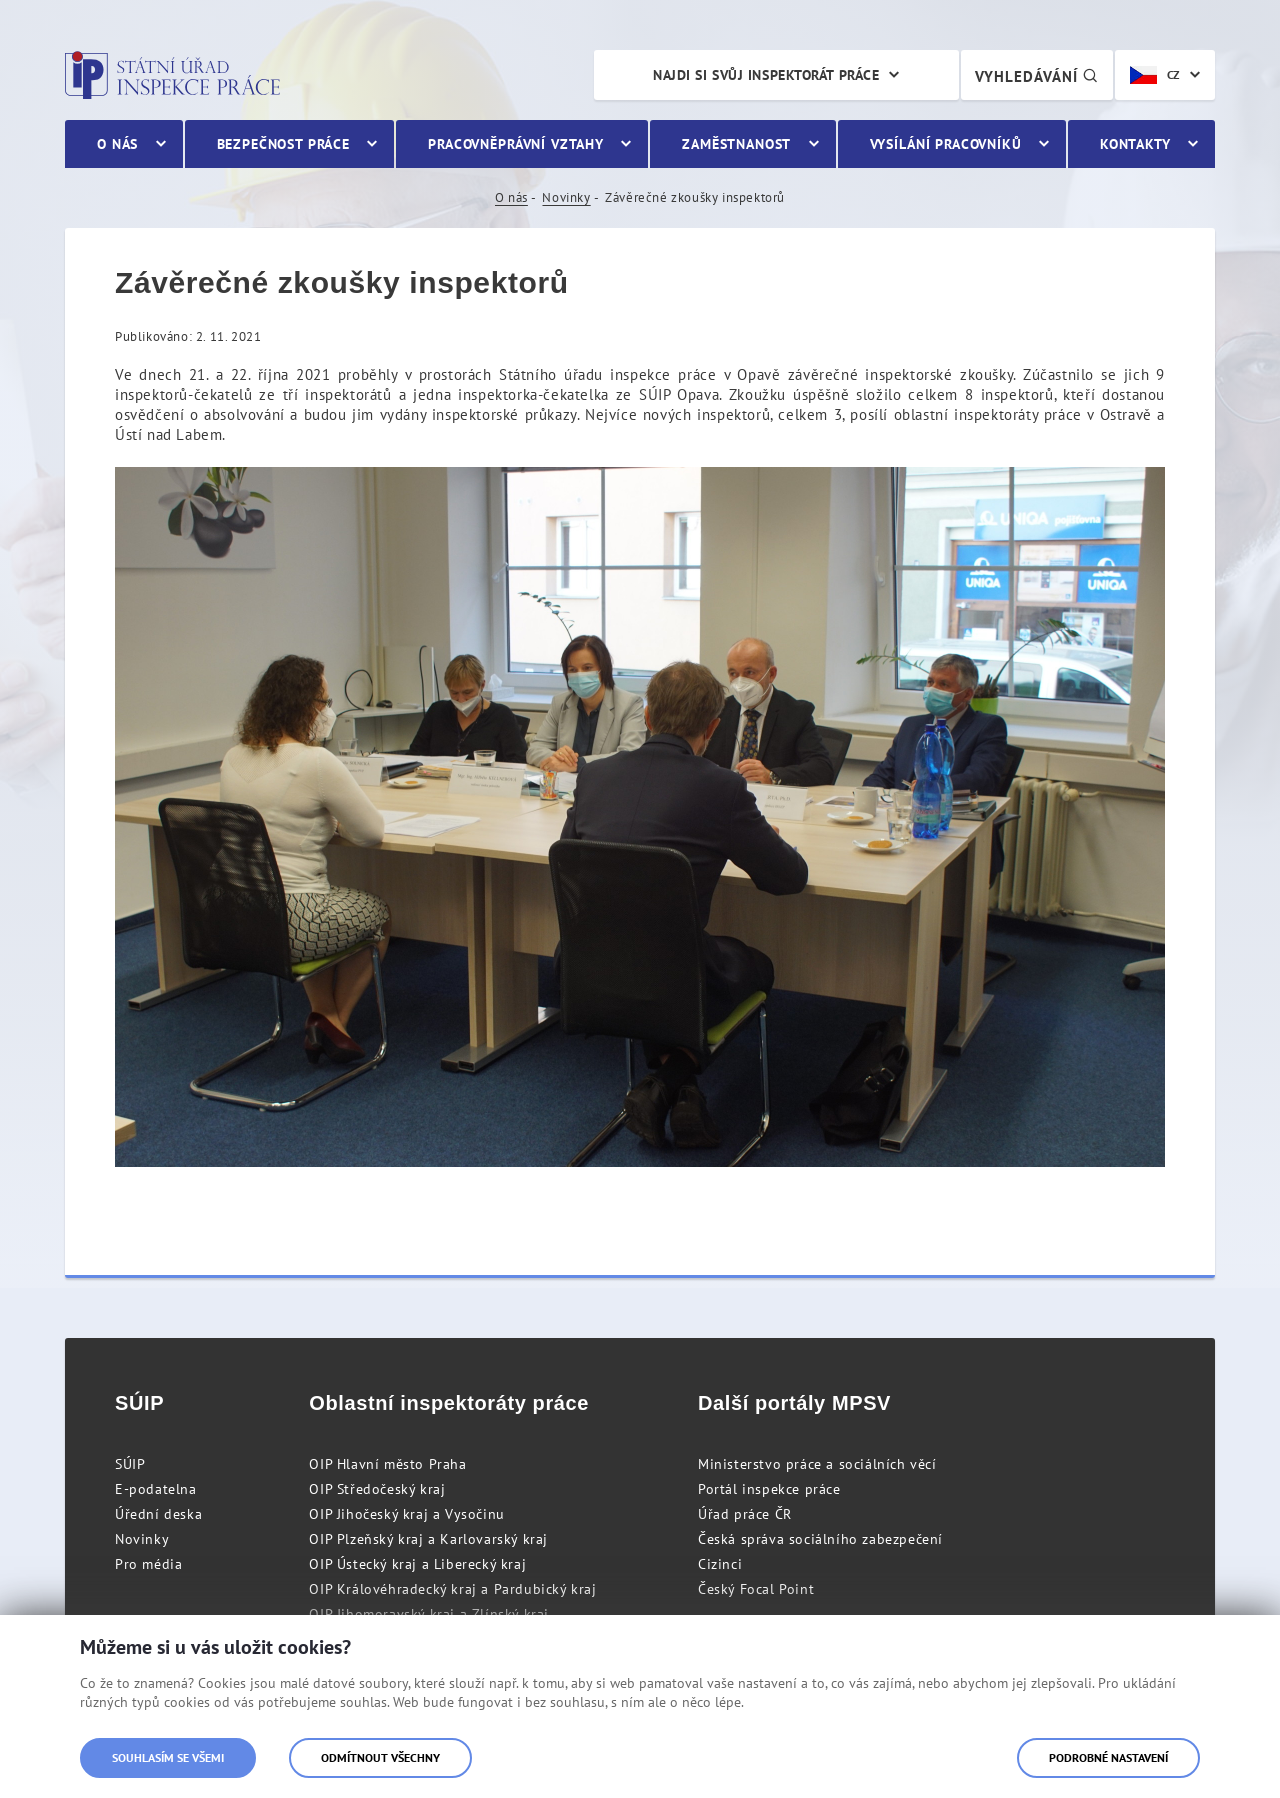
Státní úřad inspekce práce (172, 75)
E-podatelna (156, 1489)
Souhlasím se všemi (168, 1757)
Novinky (566, 197)
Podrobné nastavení (1108, 1757)
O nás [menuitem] (117, 144)
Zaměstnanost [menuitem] (736, 144)
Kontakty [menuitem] (1135, 144)
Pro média (148, 1564)
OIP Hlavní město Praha (387, 1464)
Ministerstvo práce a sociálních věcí (817, 1464)
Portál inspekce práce (769, 1489)
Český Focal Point (756, 1589)
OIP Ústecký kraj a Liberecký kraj (417, 1564)
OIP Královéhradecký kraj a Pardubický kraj (452, 1589)
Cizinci (720, 1564)
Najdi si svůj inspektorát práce (766, 75)
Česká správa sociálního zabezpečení (820, 1539)
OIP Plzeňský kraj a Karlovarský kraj (428, 1539)
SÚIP (130, 1464)
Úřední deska (158, 1514)
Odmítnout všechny (380, 1757)
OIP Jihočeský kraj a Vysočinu (406, 1514)
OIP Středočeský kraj (377, 1489)
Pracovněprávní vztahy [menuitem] (516, 144)
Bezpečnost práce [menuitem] (283, 144)
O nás (511, 197)
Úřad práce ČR (745, 1514)
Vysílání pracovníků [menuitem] (946, 144)
